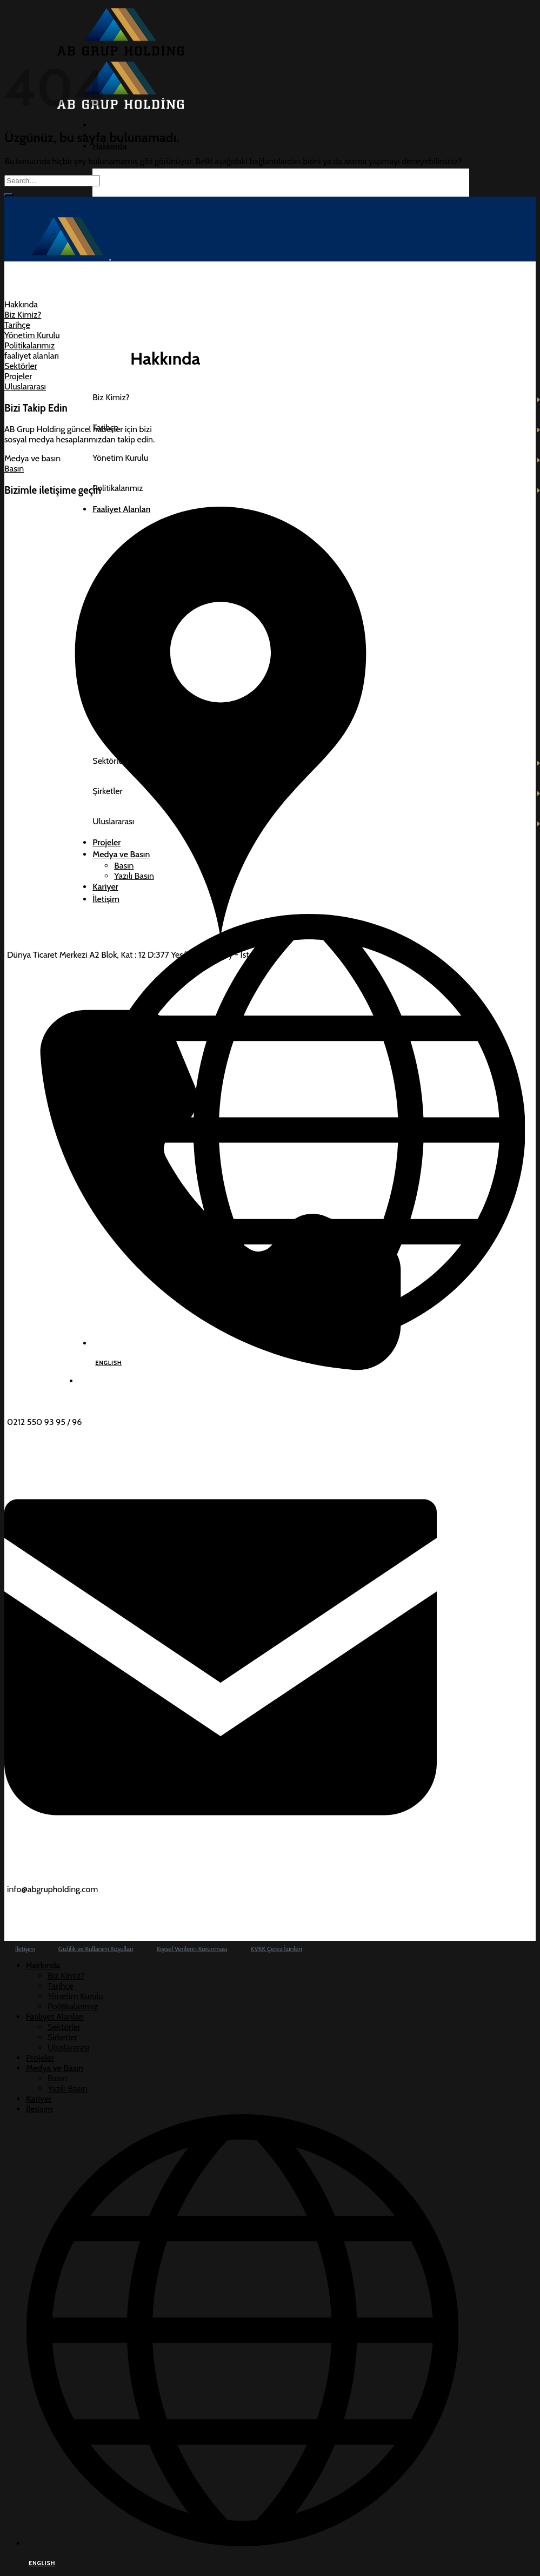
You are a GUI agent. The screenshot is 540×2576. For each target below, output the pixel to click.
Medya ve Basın (54, 2068)
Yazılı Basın (68, 2088)
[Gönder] (8, 194)
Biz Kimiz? (66, 1975)
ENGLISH (42, 2563)
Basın (57, 2078)
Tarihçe (61, 1986)
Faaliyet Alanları (55, 2017)
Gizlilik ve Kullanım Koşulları (95, 1949)
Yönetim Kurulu (75, 1996)
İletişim (25, 1949)
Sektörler (64, 2027)
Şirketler (62, 2037)
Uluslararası (68, 2047)
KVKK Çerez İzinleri (276, 1949)
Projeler (40, 2058)
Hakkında (109, 146)
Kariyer (38, 2099)
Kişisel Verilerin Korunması (192, 1949)
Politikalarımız (73, 2006)
